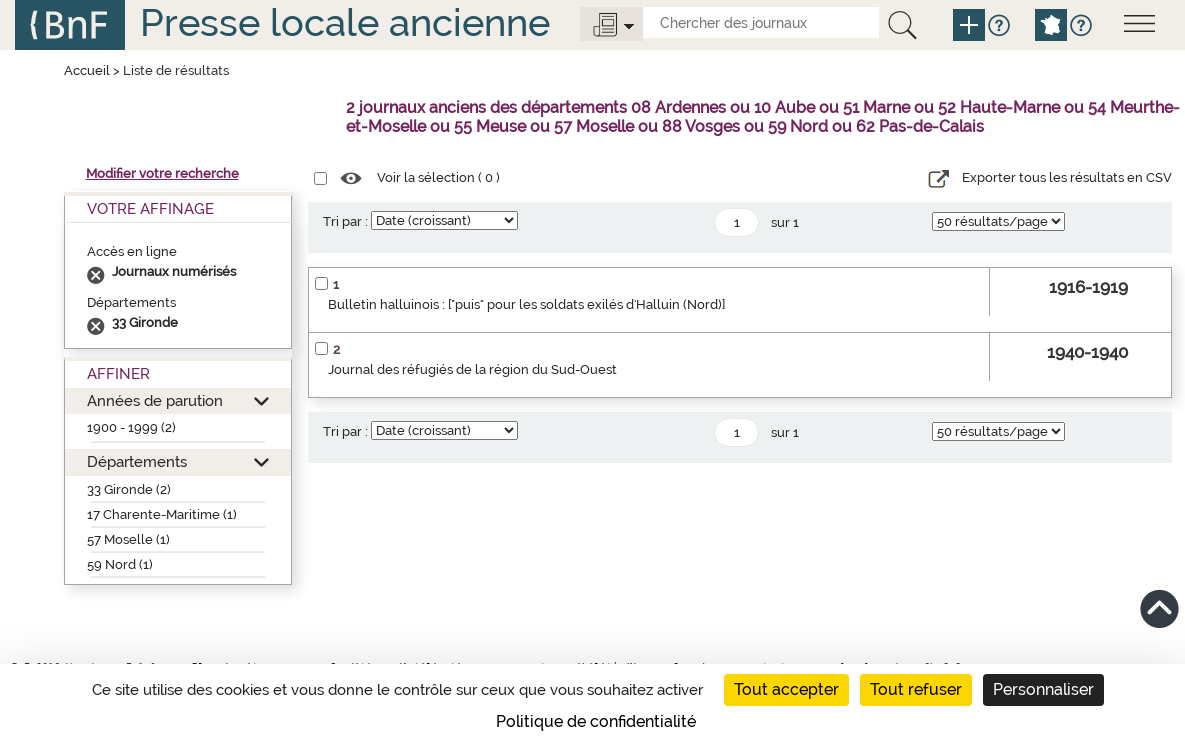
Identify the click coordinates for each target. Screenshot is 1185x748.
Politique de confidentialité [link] (596, 721)
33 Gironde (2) (129, 489)
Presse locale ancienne (345, 22)
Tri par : (345, 221)
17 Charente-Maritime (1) (162, 514)
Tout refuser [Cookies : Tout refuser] (916, 689)
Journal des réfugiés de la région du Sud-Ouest (472, 369)
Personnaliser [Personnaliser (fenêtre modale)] (1043, 689)
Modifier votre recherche (162, 173)
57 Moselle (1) (128, 539)
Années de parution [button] (155, 400)
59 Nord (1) (120, 564)
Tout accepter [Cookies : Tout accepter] (786, 689)
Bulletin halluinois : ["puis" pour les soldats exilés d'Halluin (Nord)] (526, 304)
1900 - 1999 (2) (131, 427)
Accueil (87, 70)
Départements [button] (137, 461)
